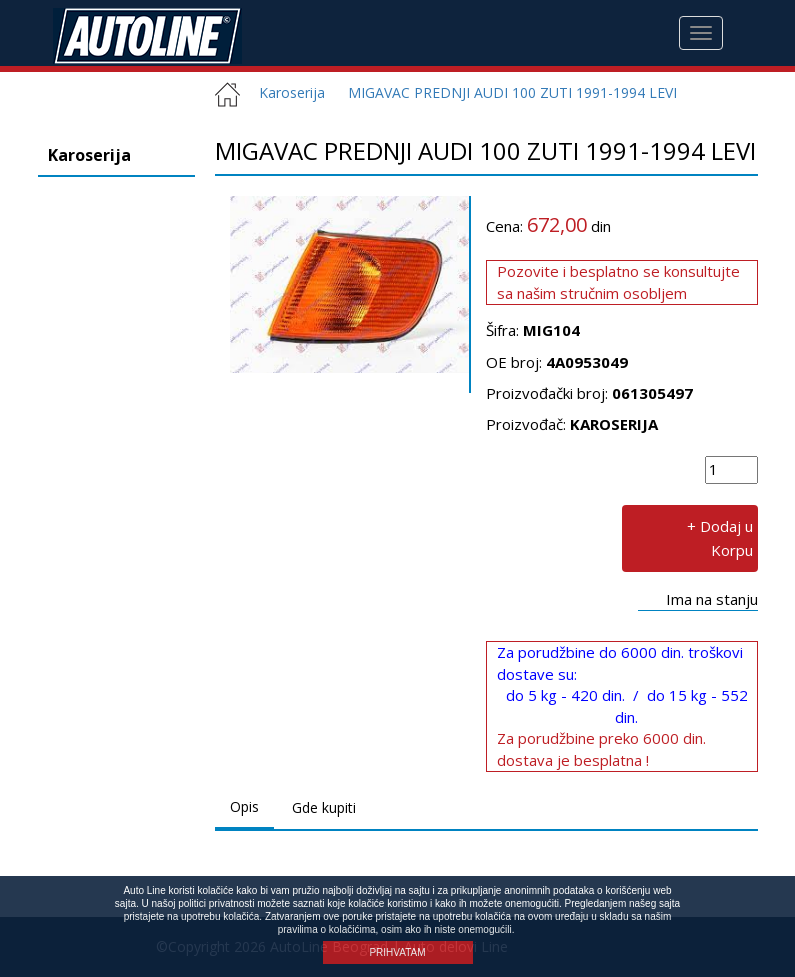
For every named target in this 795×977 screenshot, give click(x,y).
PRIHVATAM (397, 952)
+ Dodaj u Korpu (720, 538)
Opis (244, 806)
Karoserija (284, 92)
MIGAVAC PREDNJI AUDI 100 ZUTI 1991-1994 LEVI (512, 92)
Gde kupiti (324, 807)
